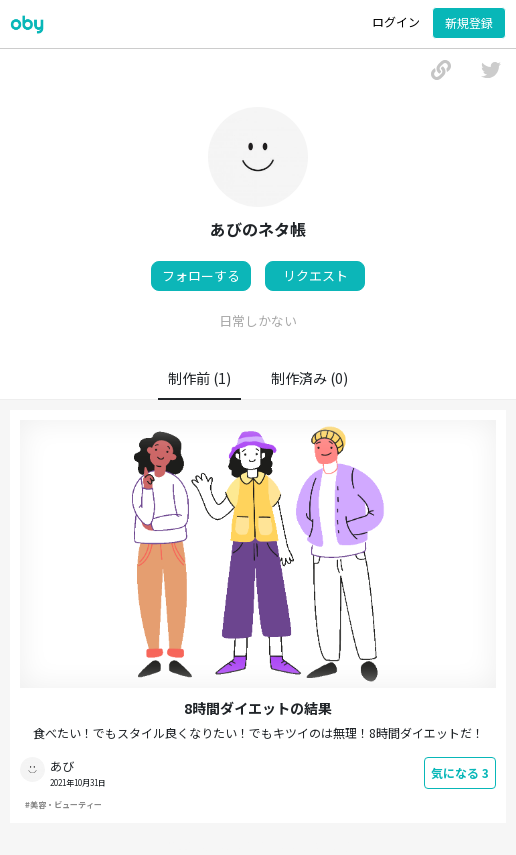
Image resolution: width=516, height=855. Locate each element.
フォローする (201, 275)
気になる (460, 772)
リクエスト (315, 275)
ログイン (396, 21)
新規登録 (469, 22)
